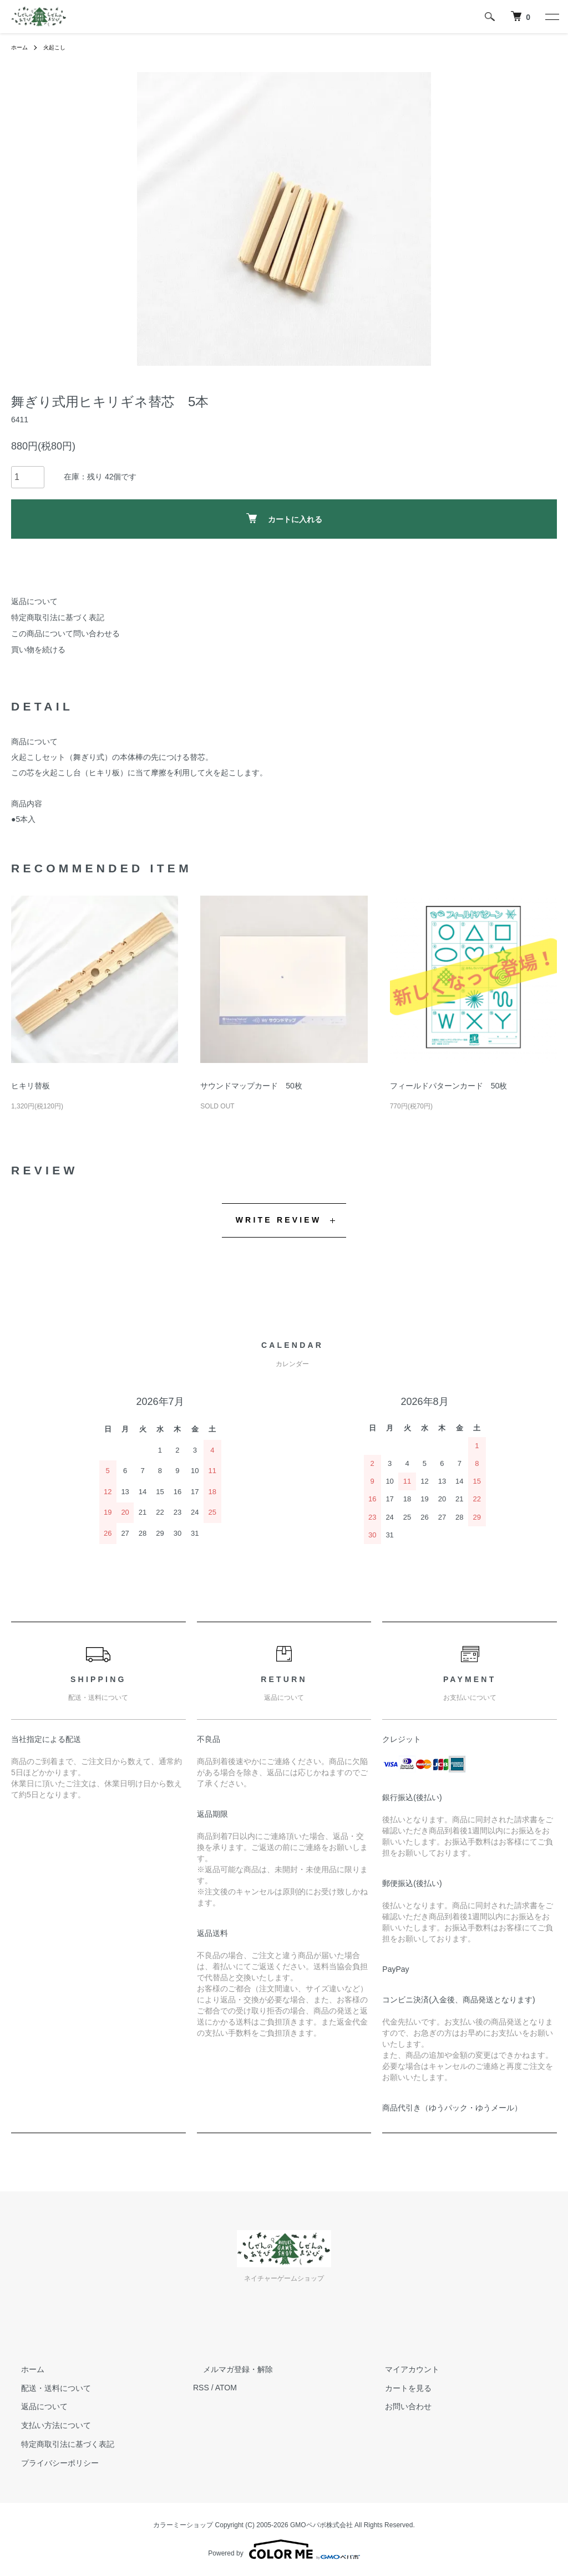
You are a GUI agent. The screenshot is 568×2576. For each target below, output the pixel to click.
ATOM (226, 2387)
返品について (34, 601)
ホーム (21, 47)
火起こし (60, 47)
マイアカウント (402, 2369)
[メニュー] (551, 16)
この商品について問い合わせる (65, 633)
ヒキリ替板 (30, 1085)
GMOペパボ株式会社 (321, 2525)
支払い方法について (46, 2425)
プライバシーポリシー (50, 2463)
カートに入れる (284, 518)
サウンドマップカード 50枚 (251, 1085)
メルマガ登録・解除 (228, 2369)
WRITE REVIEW (279, 1219)
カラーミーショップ (183, 2525)
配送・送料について (46, 2387)
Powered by (283, 2549)
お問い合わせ (398, 2406)
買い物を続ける (38, 649)
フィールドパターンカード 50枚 (449, 1085)
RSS (201, 2387)
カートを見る (398, 2387)
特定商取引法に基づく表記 (57, 617)
